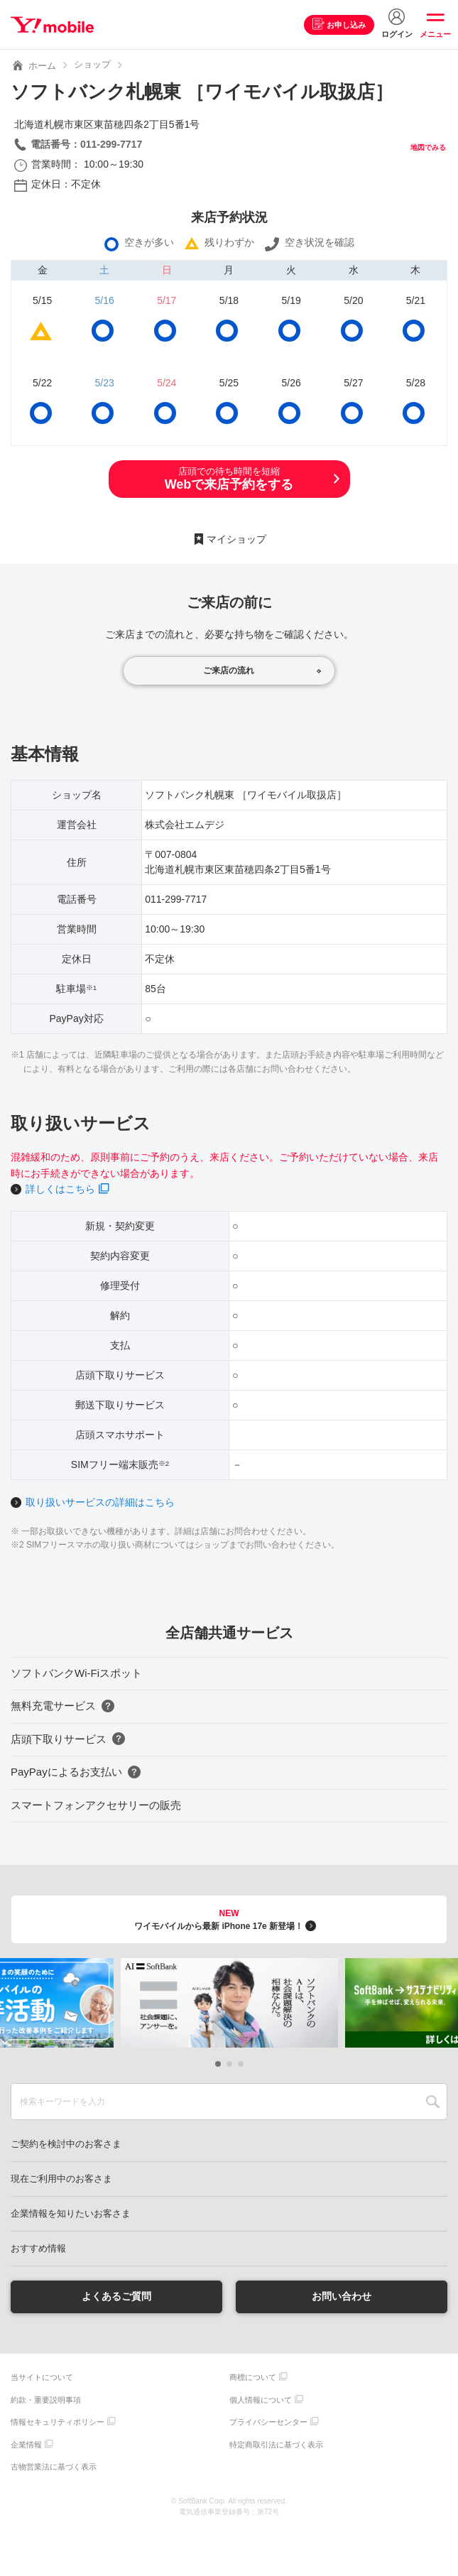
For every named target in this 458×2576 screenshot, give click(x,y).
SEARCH (433, 2101)
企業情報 (26, 2444)
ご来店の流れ (228, 670)
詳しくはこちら (60, 1189)
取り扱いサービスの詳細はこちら (100, 1502)
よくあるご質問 (116, 2296)
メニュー (435, 34)
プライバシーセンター (268, 2422)
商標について (252, 2377)
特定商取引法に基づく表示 (276, 2444)
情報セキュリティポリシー (57, 2422)
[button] (218, 2064)
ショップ (92, 64)
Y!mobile (52, 25)
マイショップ (236, 539)
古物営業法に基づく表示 (54, 2466)
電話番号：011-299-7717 (86, 144)
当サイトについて (42, 2377)
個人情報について (260, 2400)
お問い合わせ (341, 2296)
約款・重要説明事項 (46, 2400)
